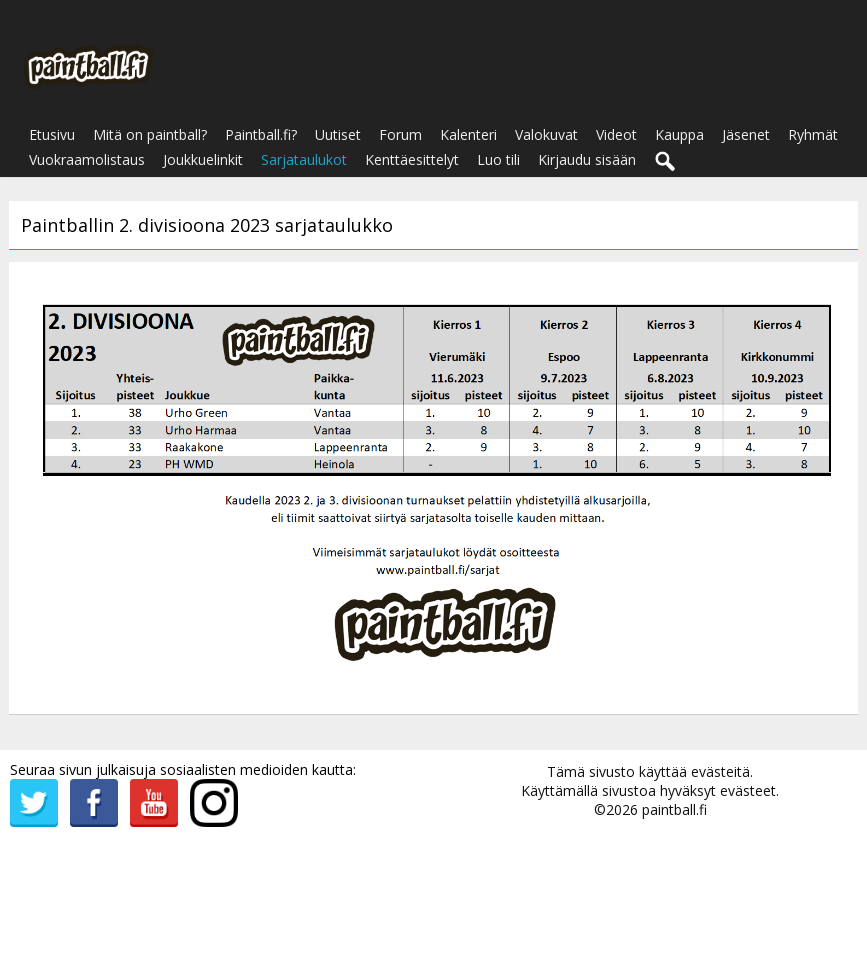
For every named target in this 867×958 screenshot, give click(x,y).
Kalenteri (468, 134)
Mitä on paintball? (150, 134)
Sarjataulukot (304, 159)
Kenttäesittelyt (412, 159)
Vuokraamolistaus (87, 159)
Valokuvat (546, 134)
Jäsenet (746, 134)
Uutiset (338, 134)
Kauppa (679, 134)
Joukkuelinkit (203, 159)
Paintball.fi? (261, 134)
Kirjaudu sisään (587, 159)
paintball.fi (674, 809)
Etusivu (52, 134)
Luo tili (498, 159)
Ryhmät (813, 134)
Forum (400, 134)
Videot (616, 134)
